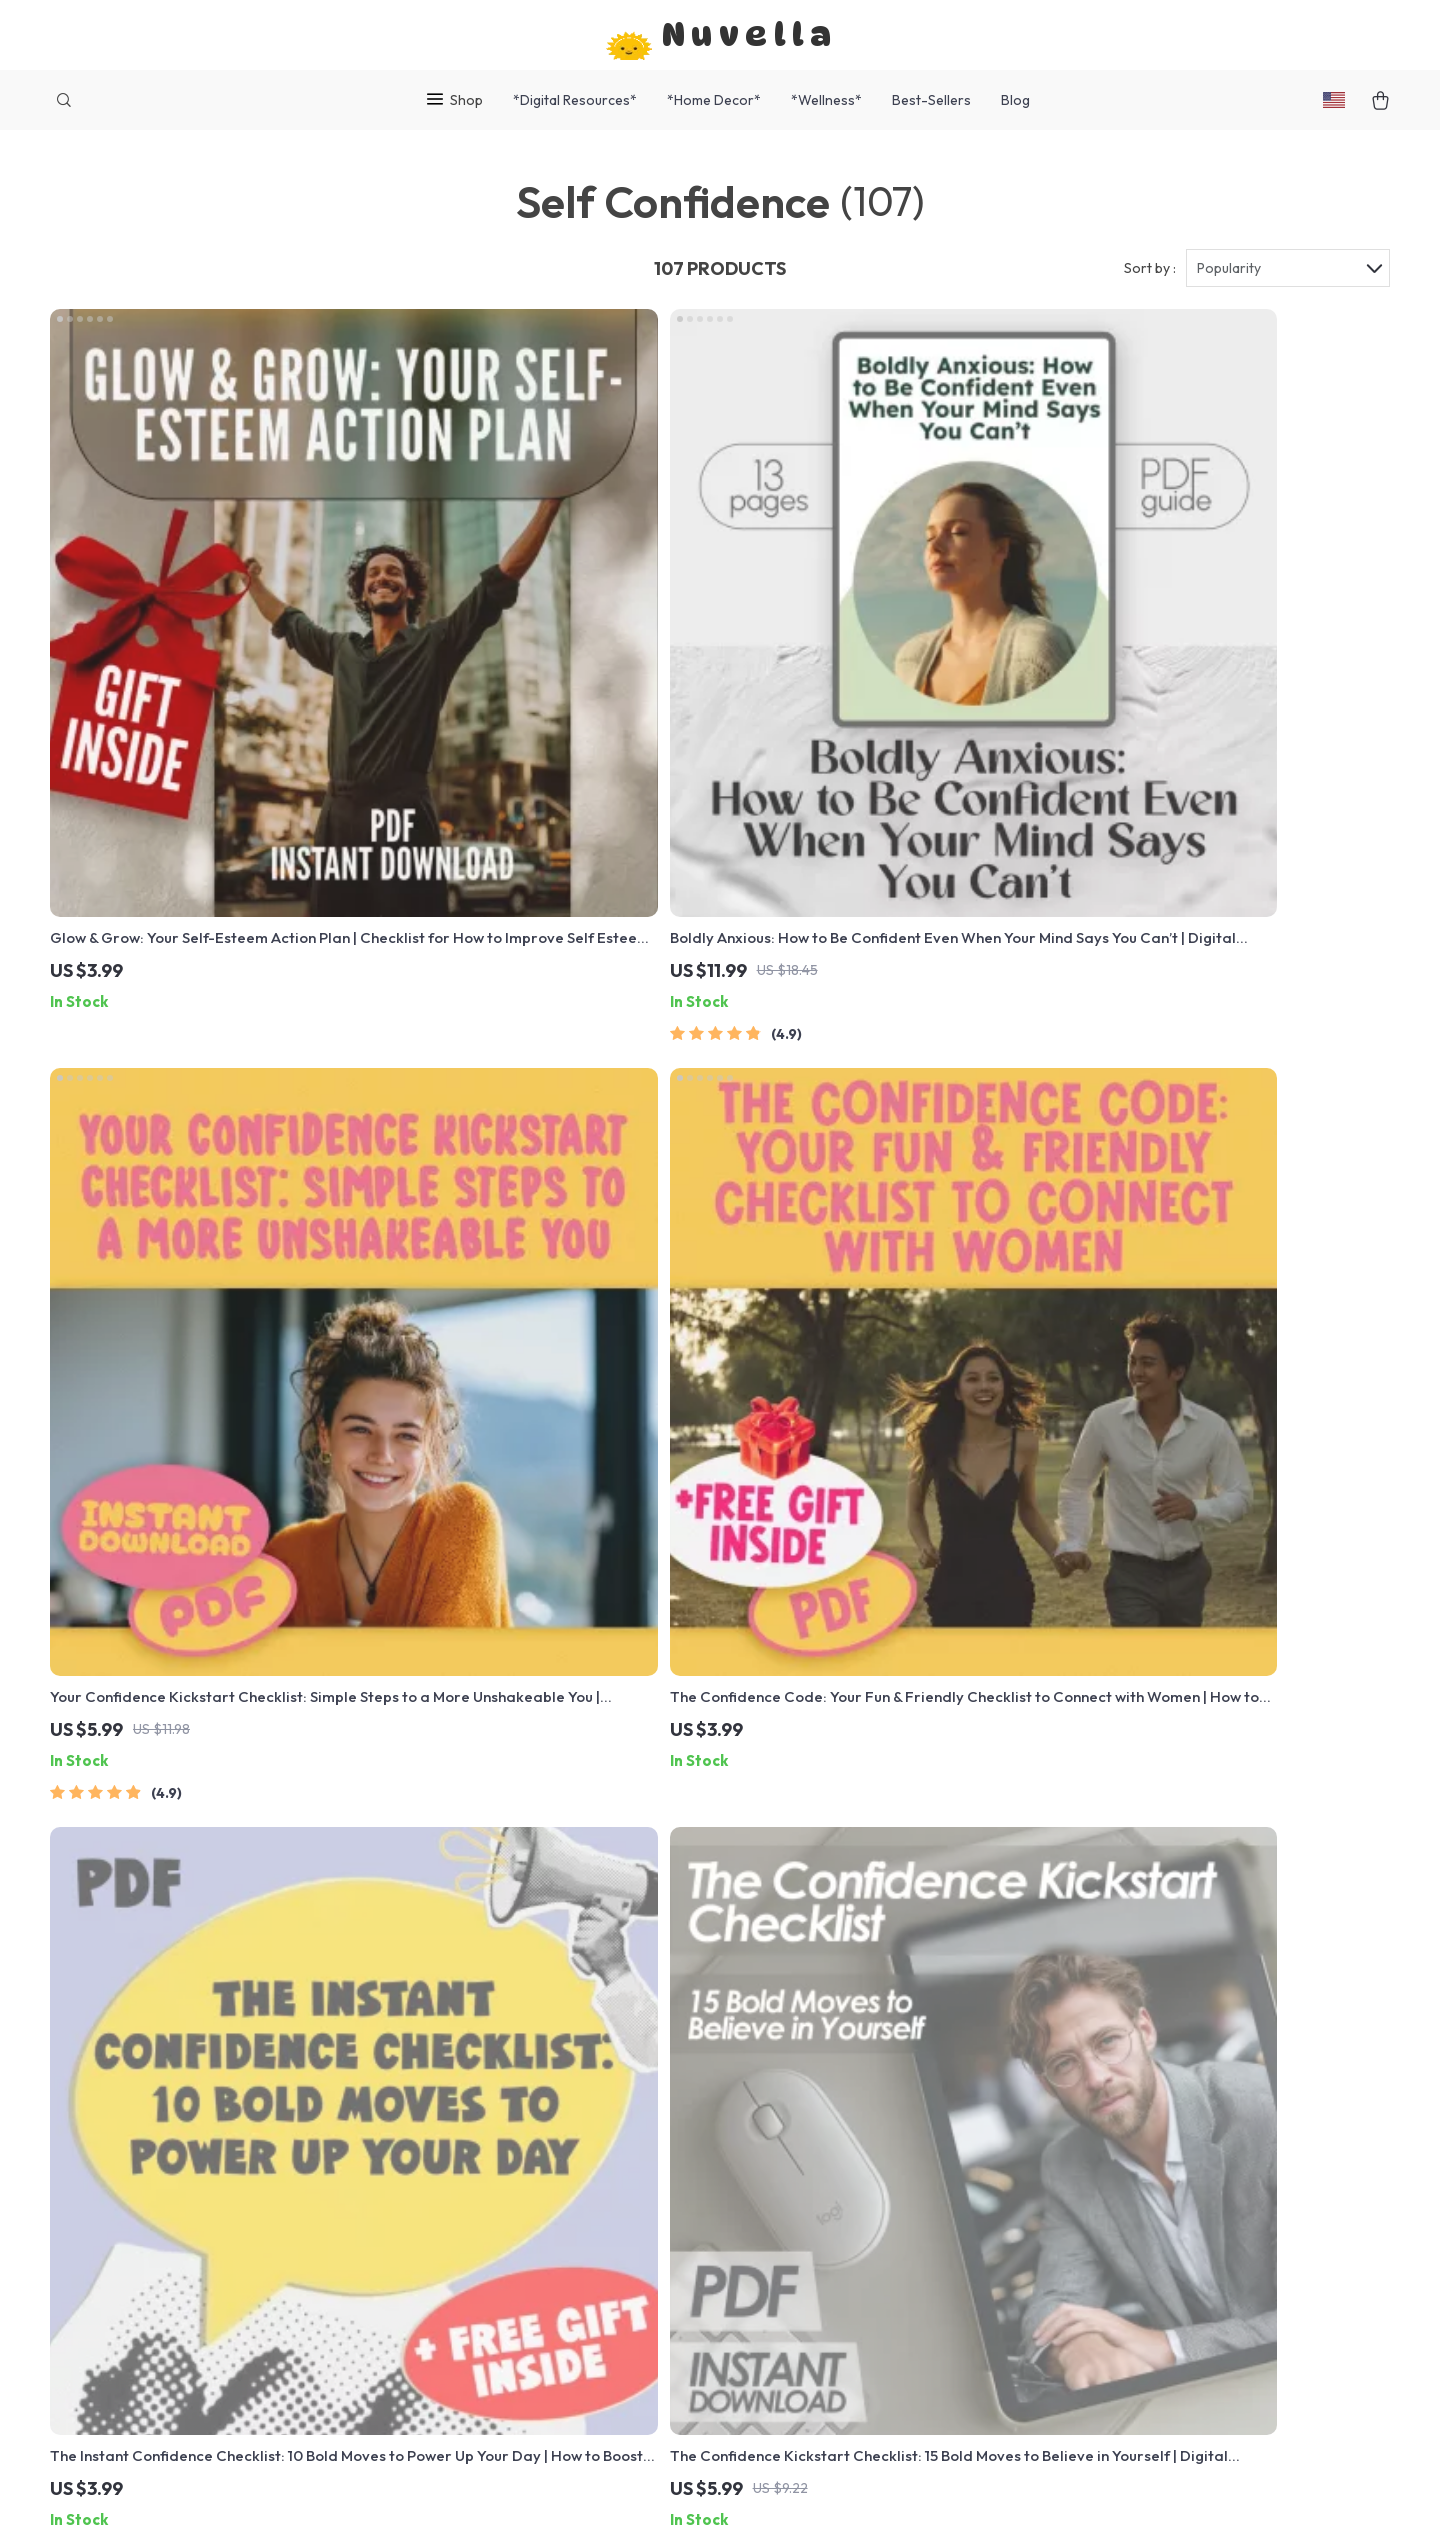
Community (482, 2381)
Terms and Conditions (899, 2183)
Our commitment (1097, 2154)
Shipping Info (681, 2051)
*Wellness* (826, 100)
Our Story (478, 2018)
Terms (593, 2494)
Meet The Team (497, 2084)
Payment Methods (697, 2150)
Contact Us (674, 2018)
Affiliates (476, 2216)
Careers (473, 2117)
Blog (1015, 100)
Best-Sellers (931, 100)
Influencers (483, 2183)
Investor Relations (508, 2249)
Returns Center (688, 2117)
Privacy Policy (871, 2150)
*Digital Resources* (575, 100)
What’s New (864, 2084)
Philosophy (482, 2348)
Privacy (636, 2494)
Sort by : (1150, 272)
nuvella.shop (1083, 2018)
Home (843, 2018)
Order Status (680, 2183)
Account (851, 2117)
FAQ (649, 2084)
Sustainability (490, 2315)
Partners (475, 2282)
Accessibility (704, 2494)
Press (464, 2150)
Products (854, 2051)
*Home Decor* (714, 100)
